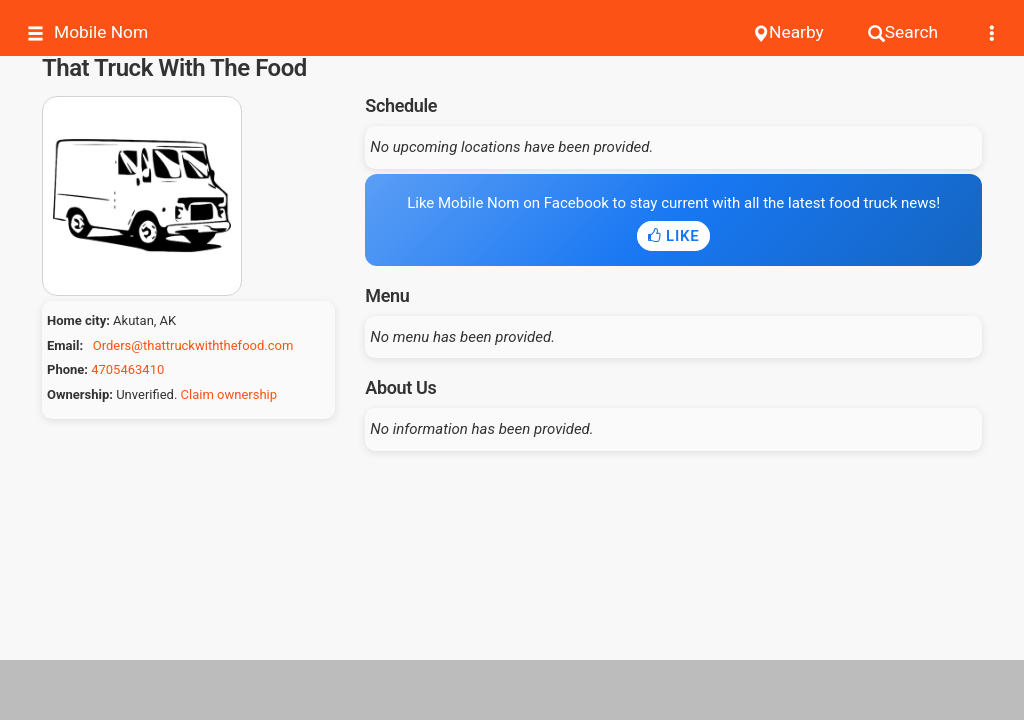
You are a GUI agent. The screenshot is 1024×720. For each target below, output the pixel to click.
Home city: (78, 320)
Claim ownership (229, 394)
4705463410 (127, 369)
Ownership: (80, 394)
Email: (65, 345)
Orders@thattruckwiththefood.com (193, 345)
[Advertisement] (512, 690)
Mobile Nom (87, 32)
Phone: (67, 369)
